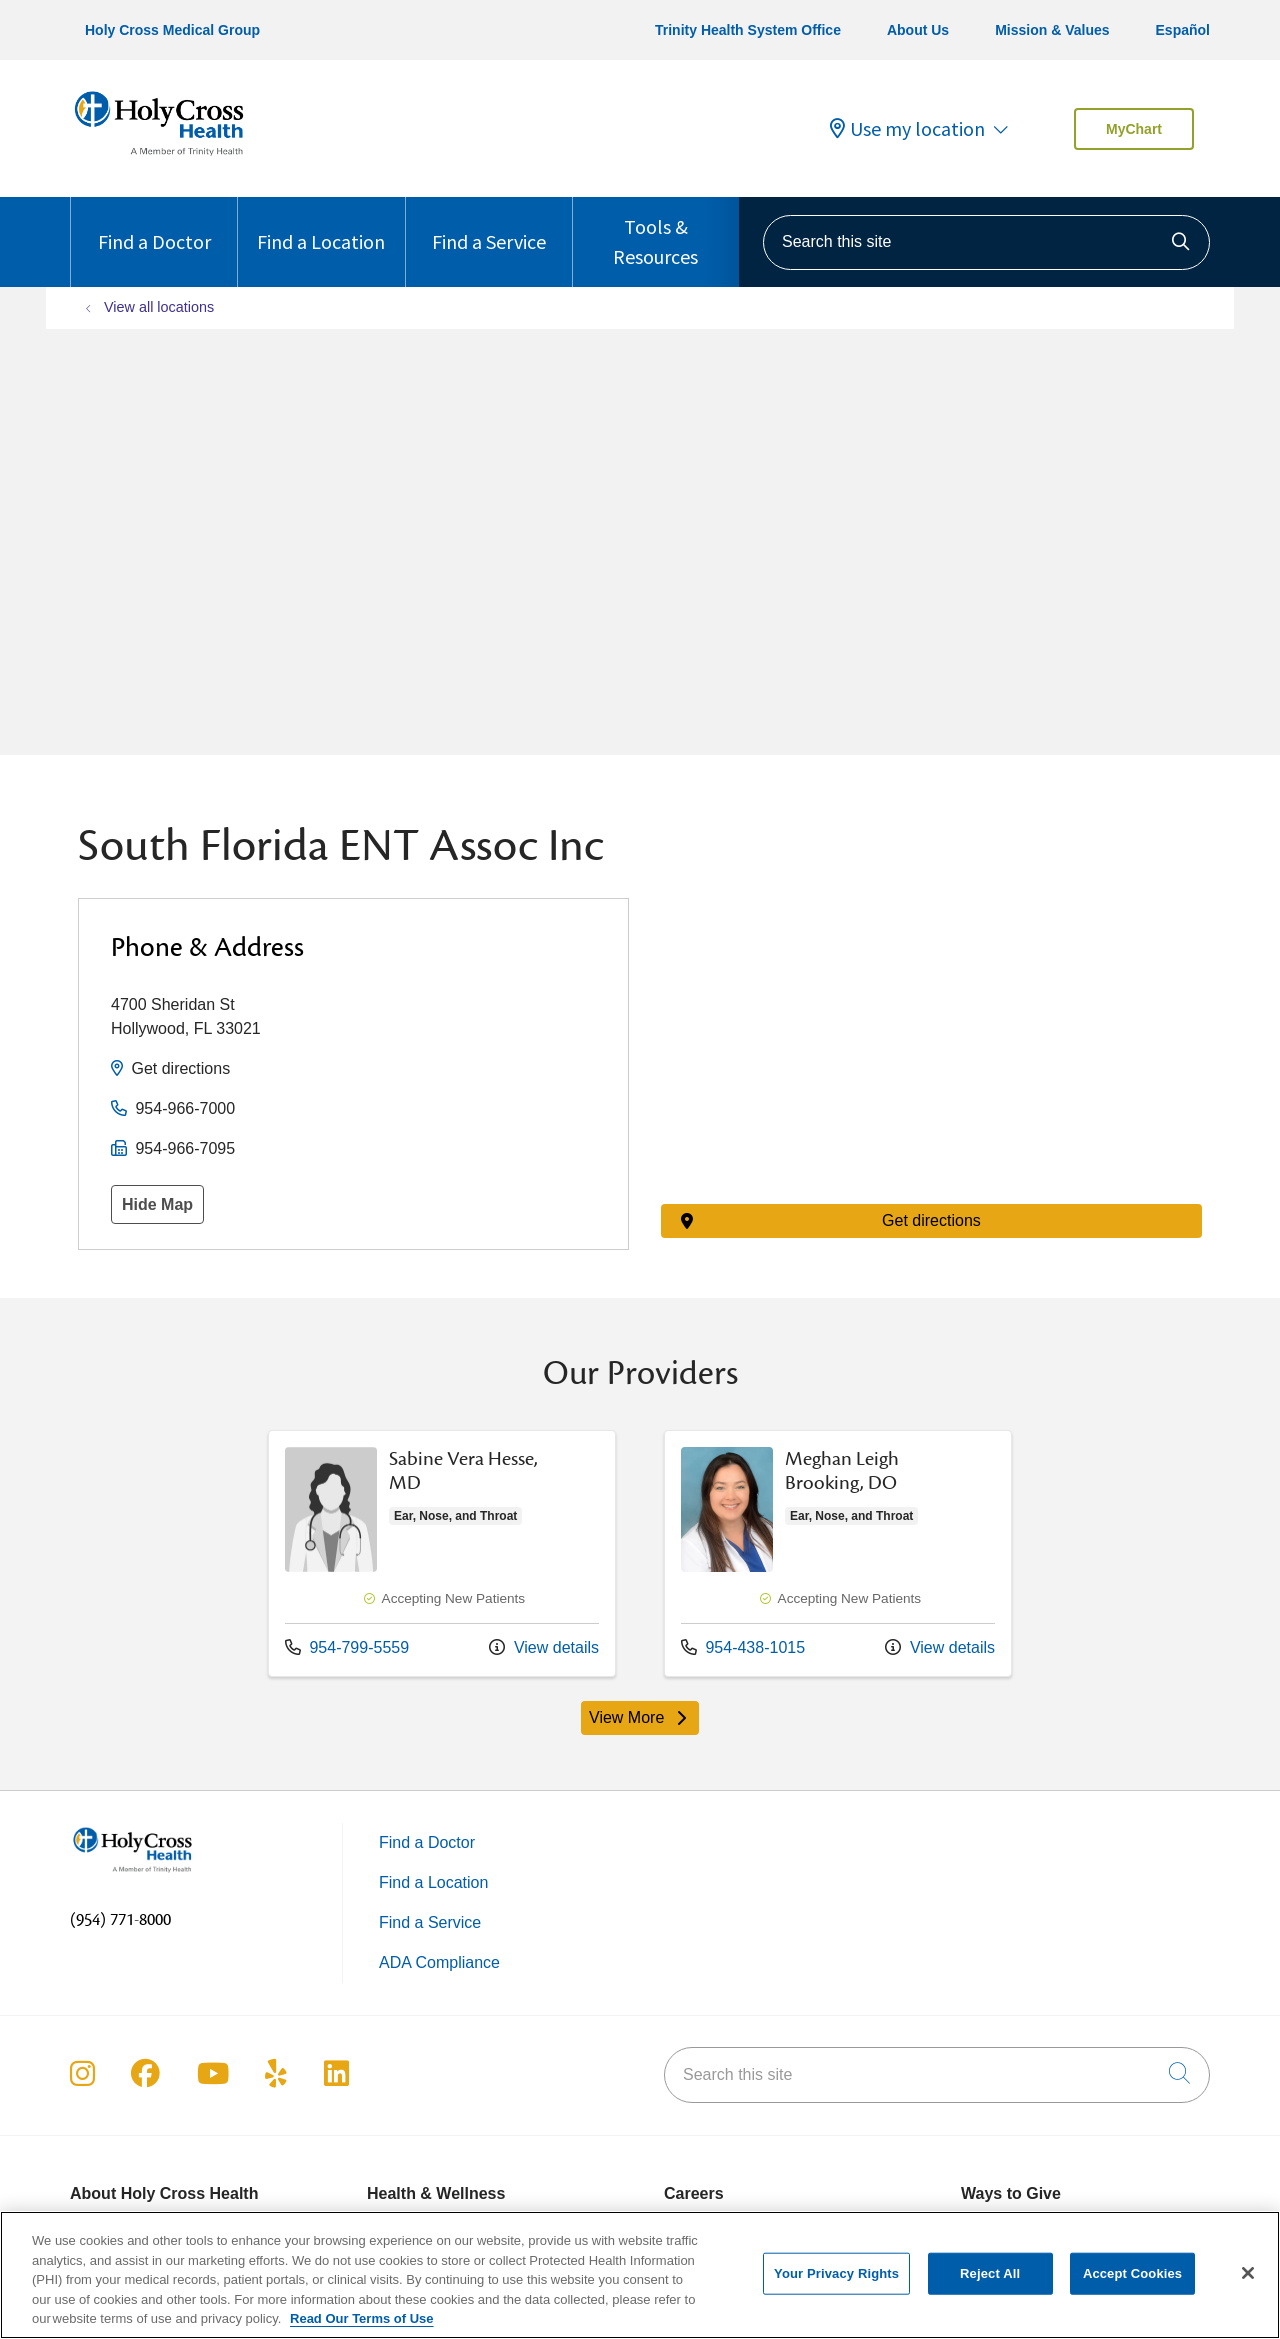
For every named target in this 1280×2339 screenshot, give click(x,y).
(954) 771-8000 (120, 1920)
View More (640, 1717)
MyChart (1134, 129)
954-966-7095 (185, 1148)
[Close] (1248, 2273)
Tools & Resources (656, 233)
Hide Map (157, 1204)
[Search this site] (986, 242)
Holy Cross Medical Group (172, 30)
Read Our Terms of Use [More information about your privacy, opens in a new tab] (362, 2318)
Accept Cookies (1132, 2273)
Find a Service (489, 225)
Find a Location (321, 225)
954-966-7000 (185, 1108)
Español (1183, 30)
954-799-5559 (347, 1647)
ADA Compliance (439, 1962)
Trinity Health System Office (748, 30)
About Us (918, 30)
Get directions (180, 1068)
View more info (442, 1553)
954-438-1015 (743, 1647)
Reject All (990, 2273)
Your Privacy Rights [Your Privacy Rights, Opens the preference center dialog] (836, 2273)
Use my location (907, 129)
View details (544, 1647)
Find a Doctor (154, 225)
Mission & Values (1052, 30)
